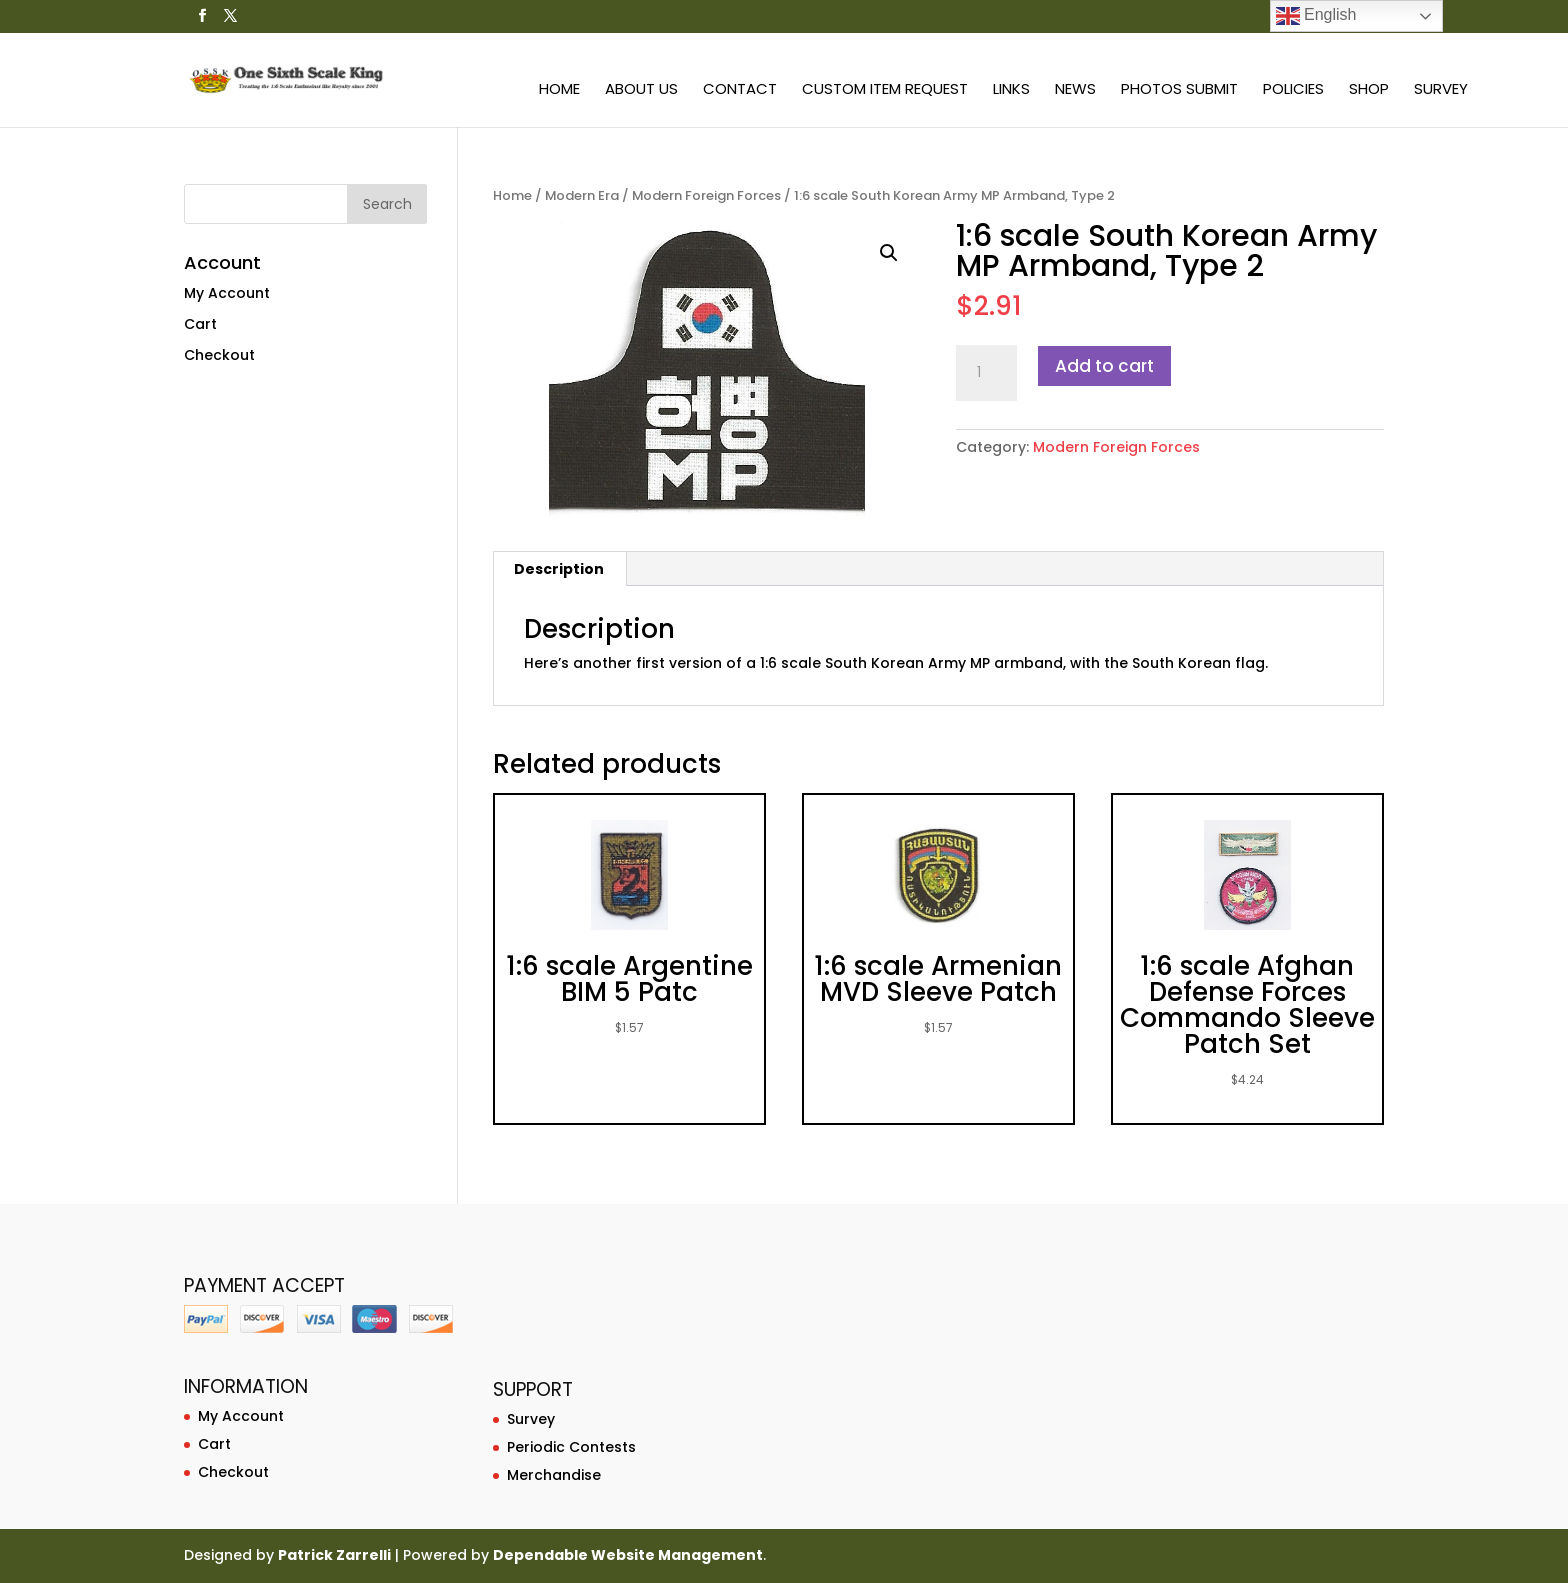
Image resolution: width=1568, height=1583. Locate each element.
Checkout (219, 355)
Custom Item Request (885, 90)
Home (559, 90)
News (1075, 90)
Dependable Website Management (628, 1555)
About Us (641, 90)
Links (1011, 90)
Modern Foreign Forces (706, 195)
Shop (1369, 90)
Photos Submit (1179, 90)
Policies (1293, 90)
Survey (1441, 90)
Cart (200, 324)
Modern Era (582, 195)
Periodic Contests (571, 1447)
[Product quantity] (986, 373)
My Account (227, 293)
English (1316, 16)
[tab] (559, 569)
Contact (740, 90)
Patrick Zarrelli (334, 1555)
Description (559, 569)
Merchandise (554, 1475)
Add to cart (1104, 366)
